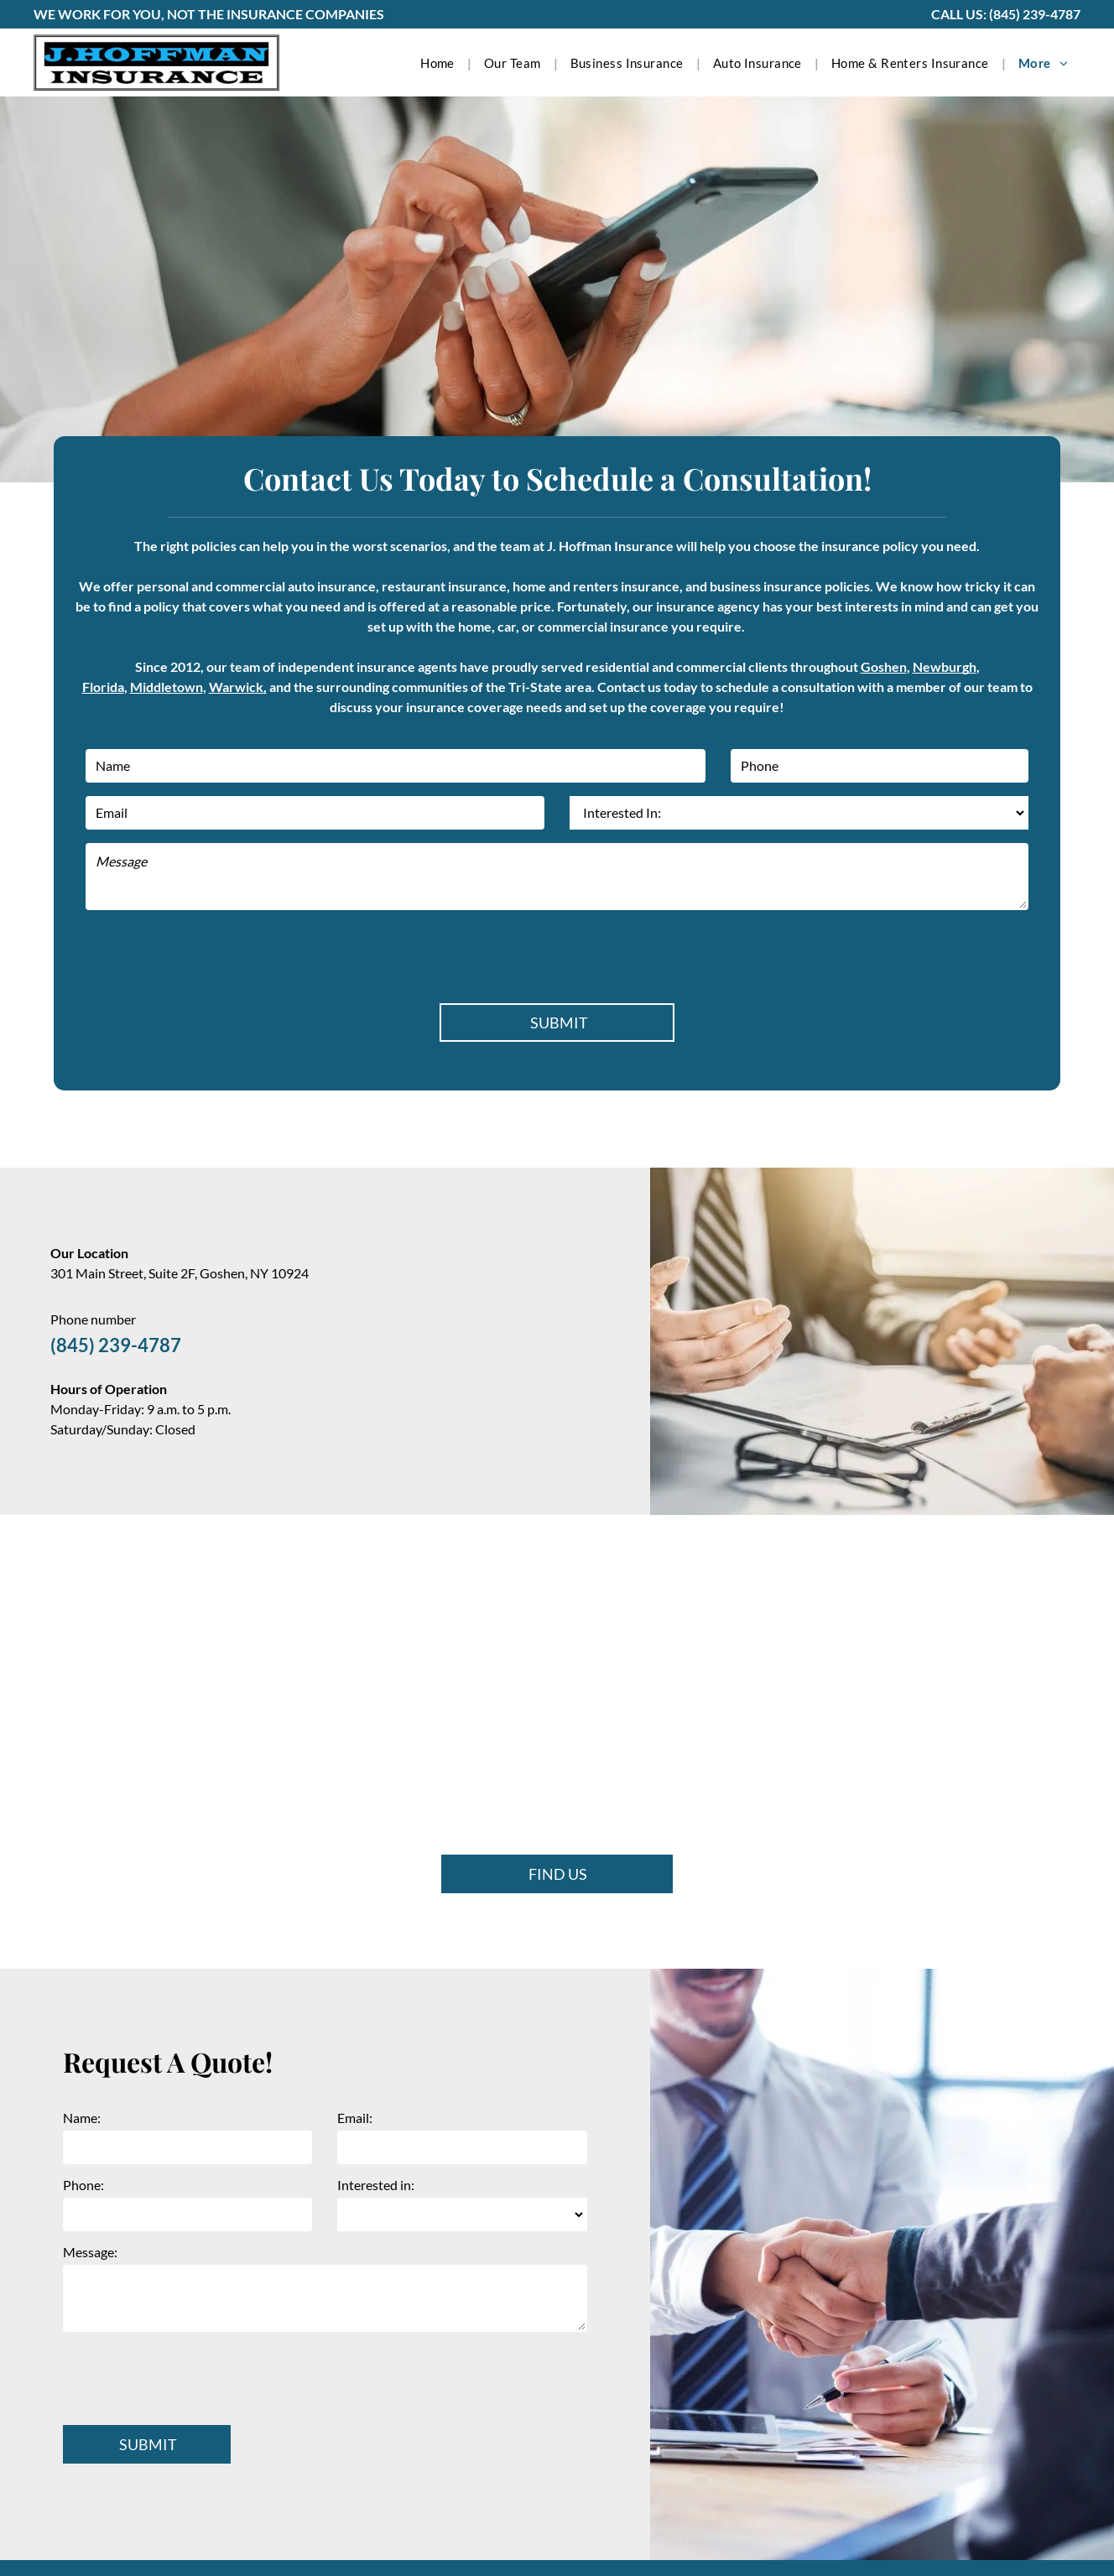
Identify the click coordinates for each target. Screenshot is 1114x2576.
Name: (82, 2118)
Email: (354, 2118)
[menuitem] (439, 63)
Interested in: (375, 2185)
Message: (90, 2252)
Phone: (83, 2185)
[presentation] (213, 953)
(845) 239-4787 (1034, 14)
